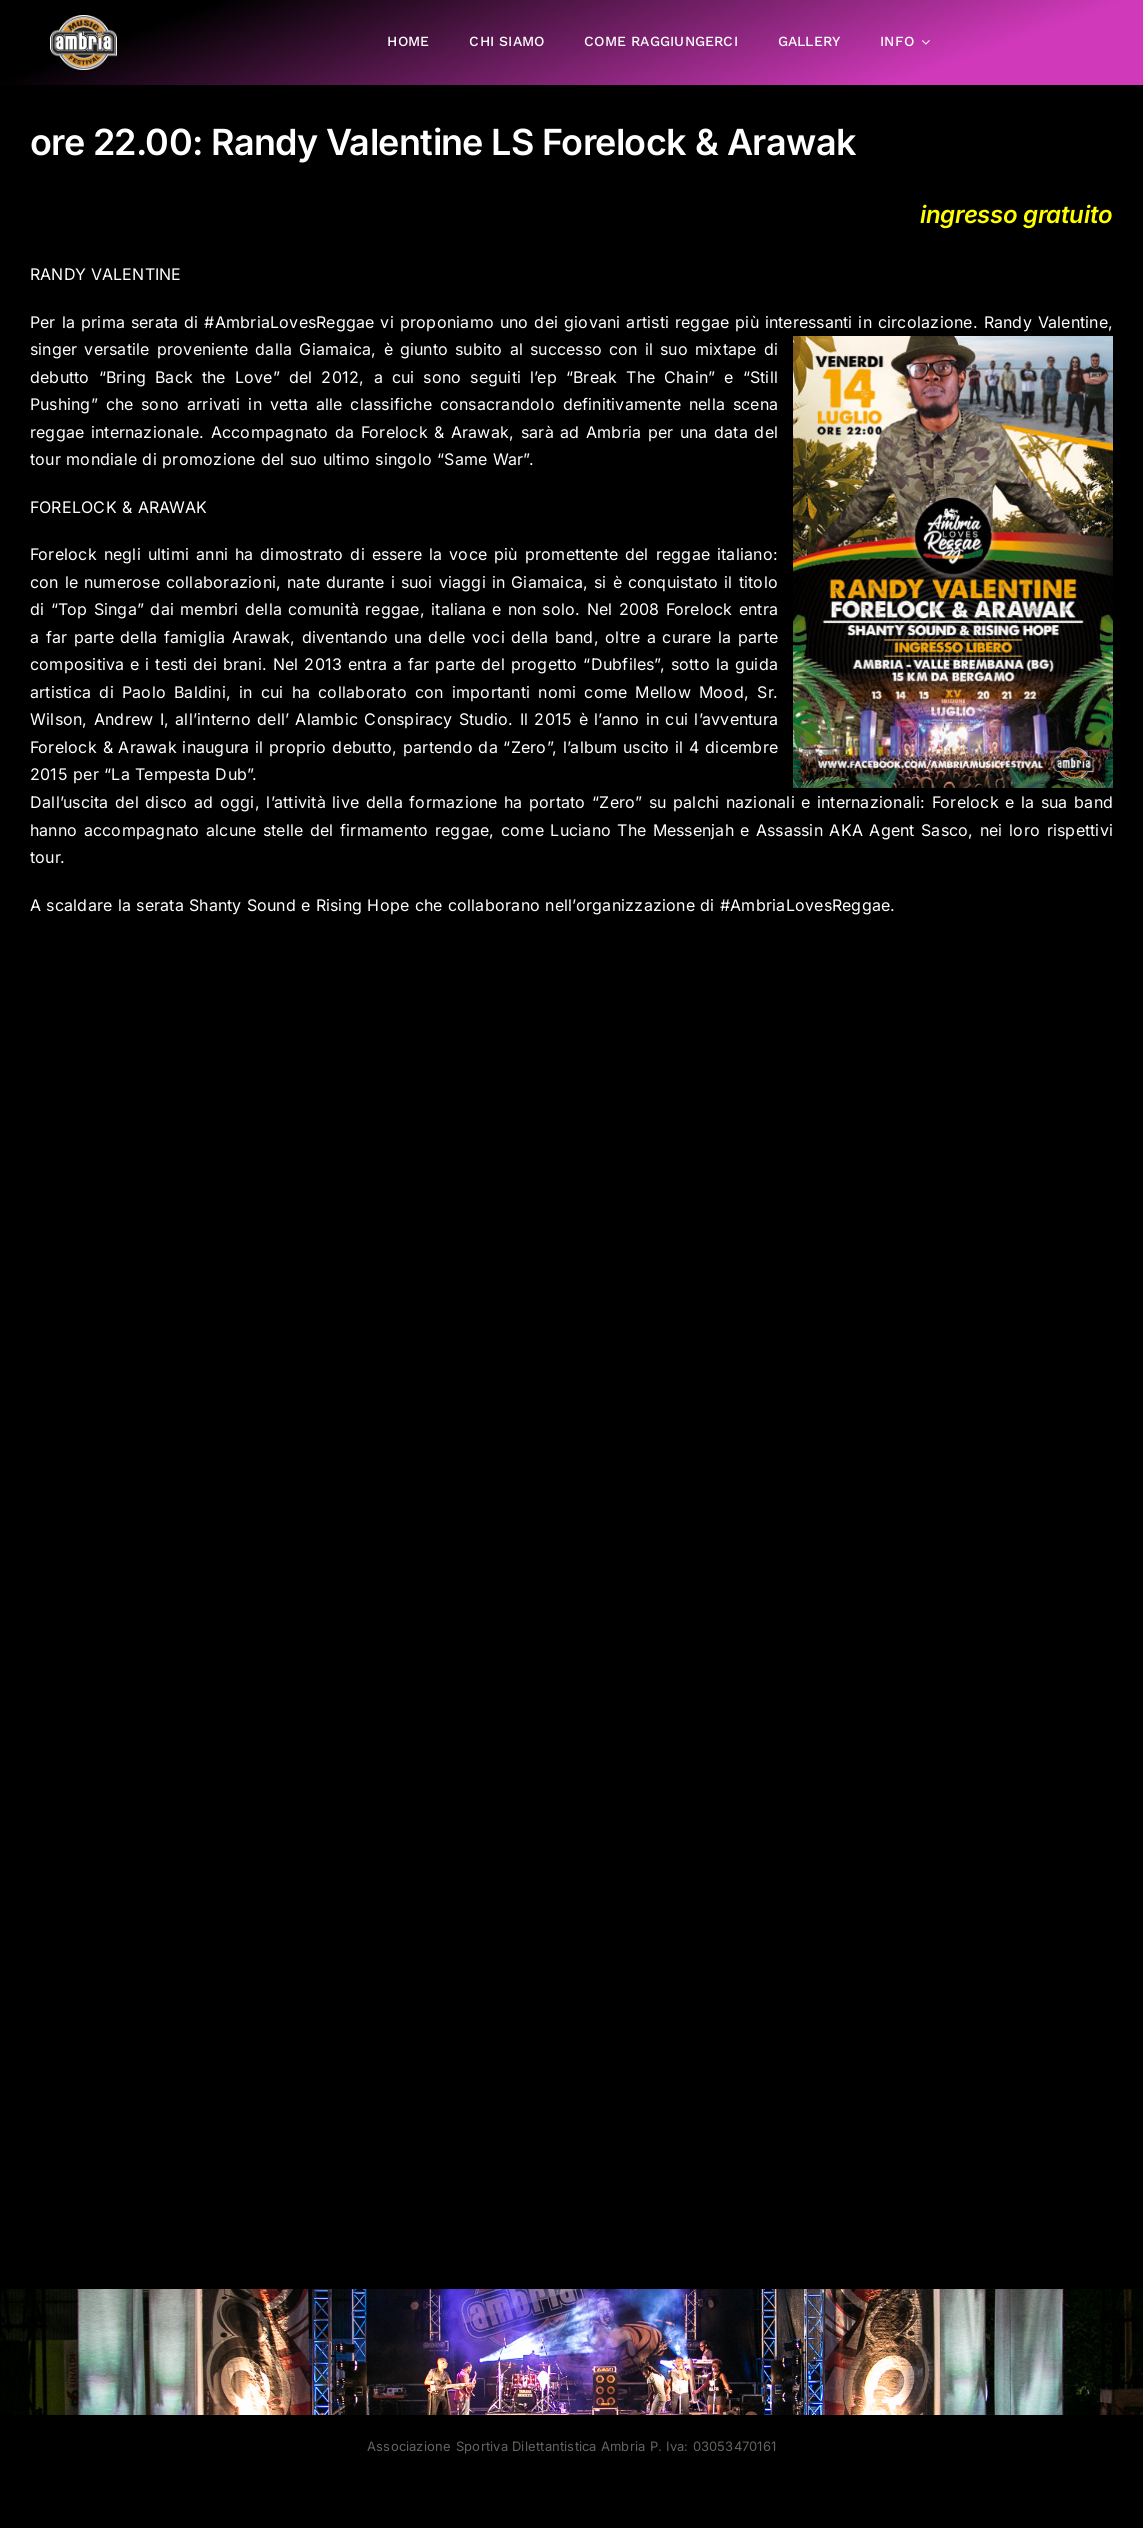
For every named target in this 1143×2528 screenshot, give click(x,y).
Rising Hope (363, 904)
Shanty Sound (242, 904)
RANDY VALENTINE (106, 274)
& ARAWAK (164, 507)
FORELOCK (73, 507)
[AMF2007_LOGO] (83, 23)
